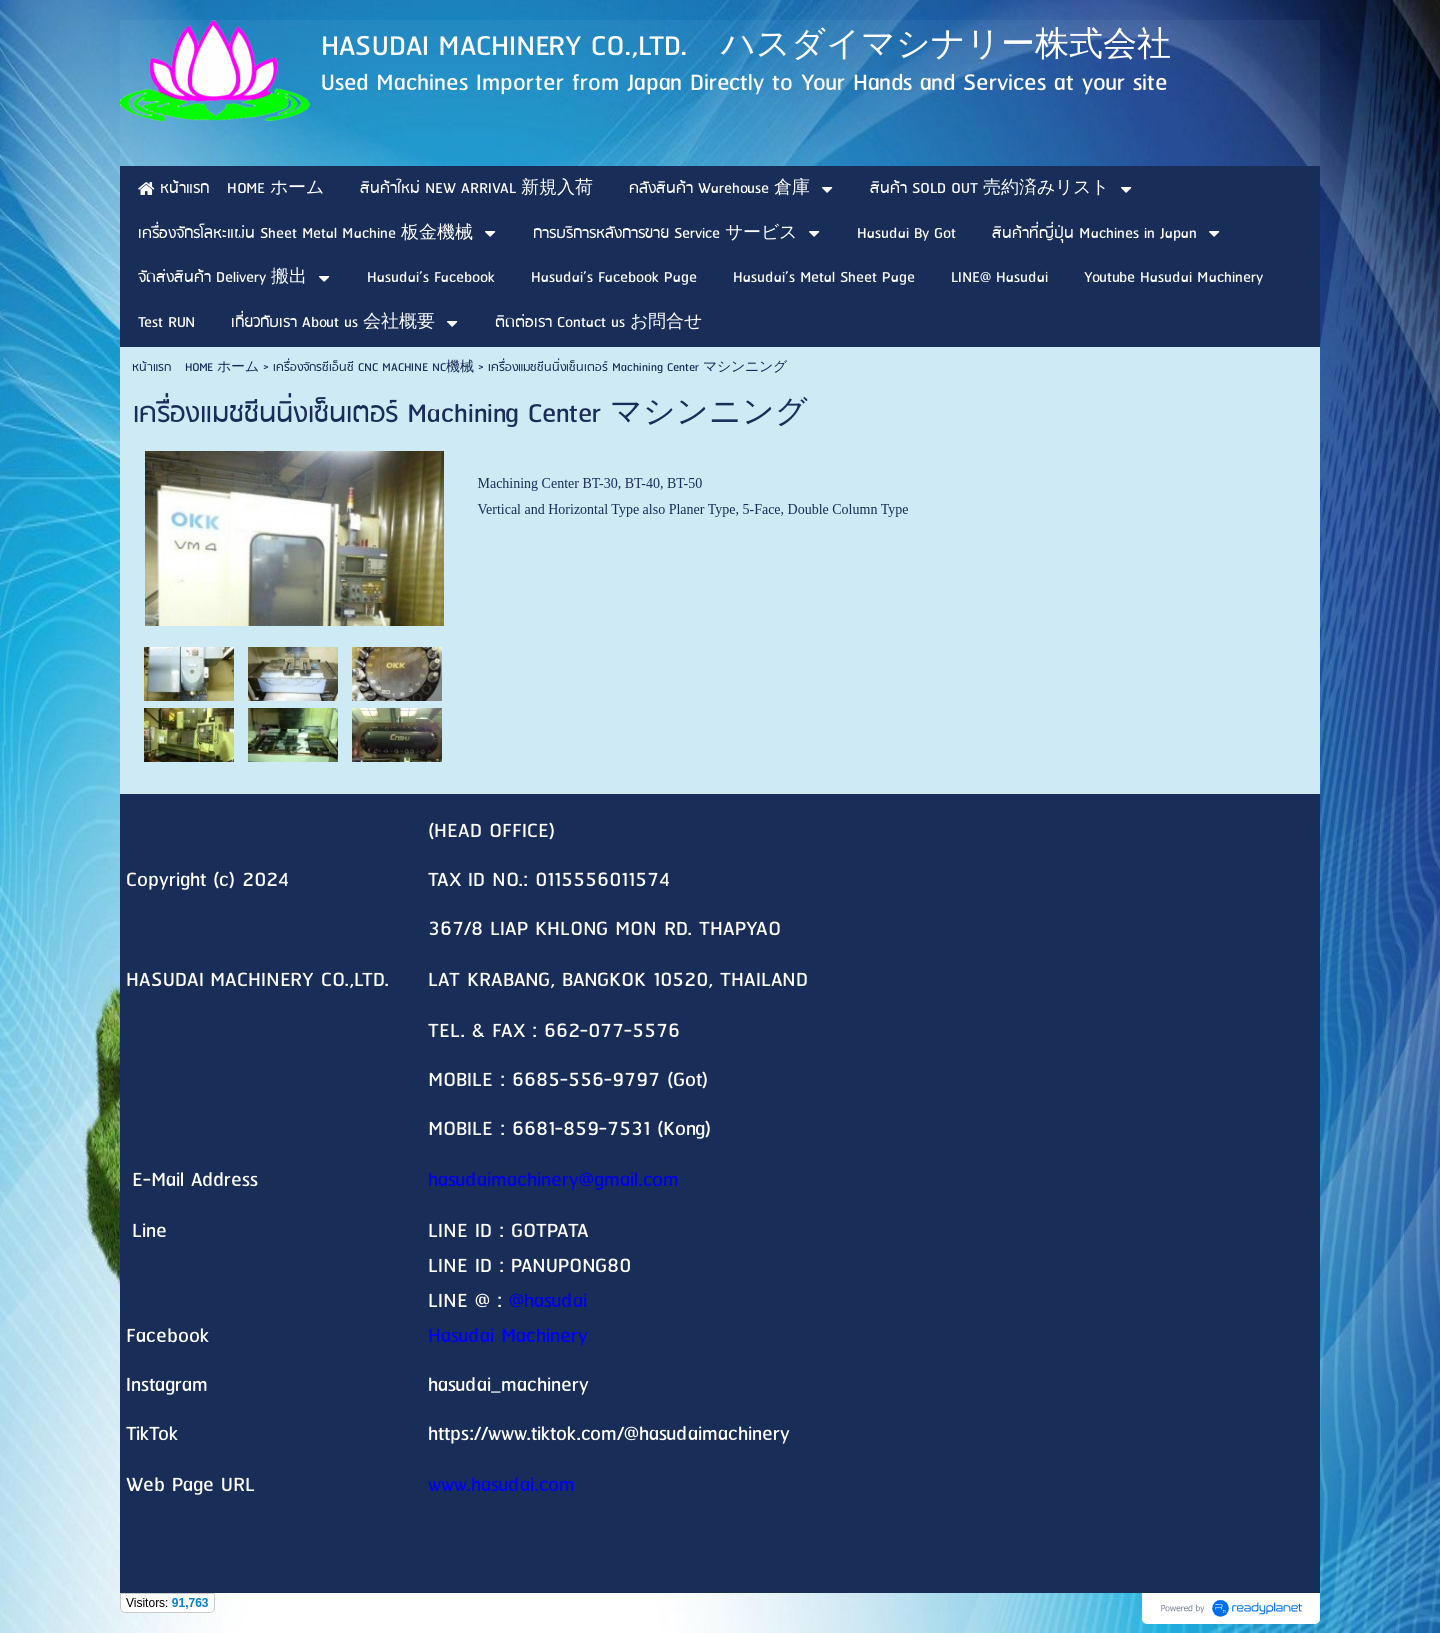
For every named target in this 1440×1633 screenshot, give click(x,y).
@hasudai (548, 1301)
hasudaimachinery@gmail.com (553, 1180)
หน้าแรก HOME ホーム (195, 367)
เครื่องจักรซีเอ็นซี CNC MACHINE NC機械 (373, 367)
